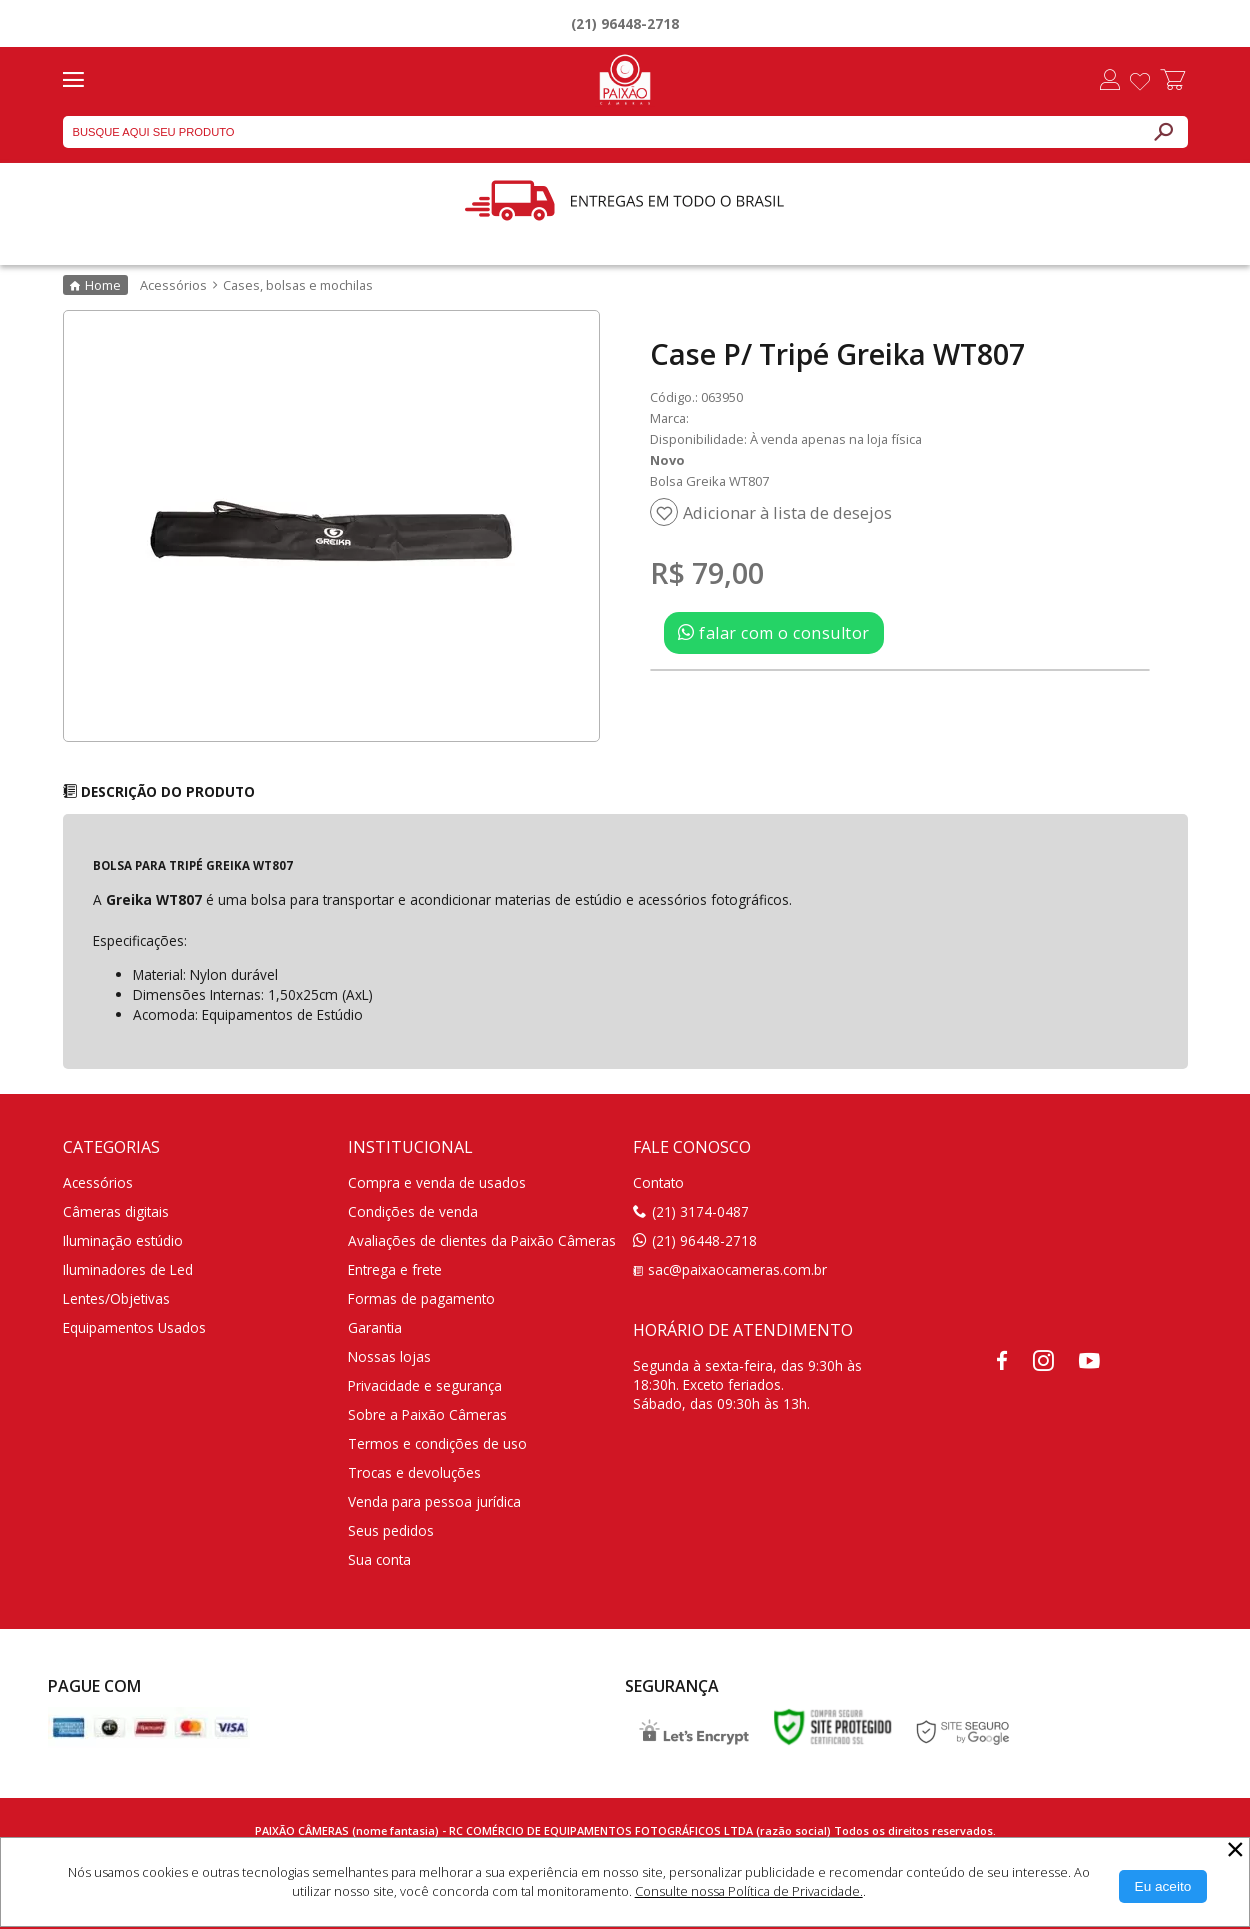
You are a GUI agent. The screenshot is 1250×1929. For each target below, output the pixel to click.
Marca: (669, 418)
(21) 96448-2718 (625, 23)
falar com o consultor (774, 633)
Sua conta (379, 1559)
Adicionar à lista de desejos (787, 513)
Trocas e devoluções (414, 1472)
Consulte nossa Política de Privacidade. (749, 1891)
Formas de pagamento (421, 1298)
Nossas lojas (389, 1356)
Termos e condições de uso (437, 1443)
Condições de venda (413, 1211)
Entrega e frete (395, 1269)
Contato (658, 1182)
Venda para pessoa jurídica (434, 1501)
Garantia (375, 1327)
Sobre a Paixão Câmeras (427, 1414)
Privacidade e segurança (425, 1385)
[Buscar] (1163, 132)
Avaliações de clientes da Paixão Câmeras (482, 1240)
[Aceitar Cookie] (1163, 1886)
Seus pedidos (391, 1530)
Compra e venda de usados (437, 1182)
